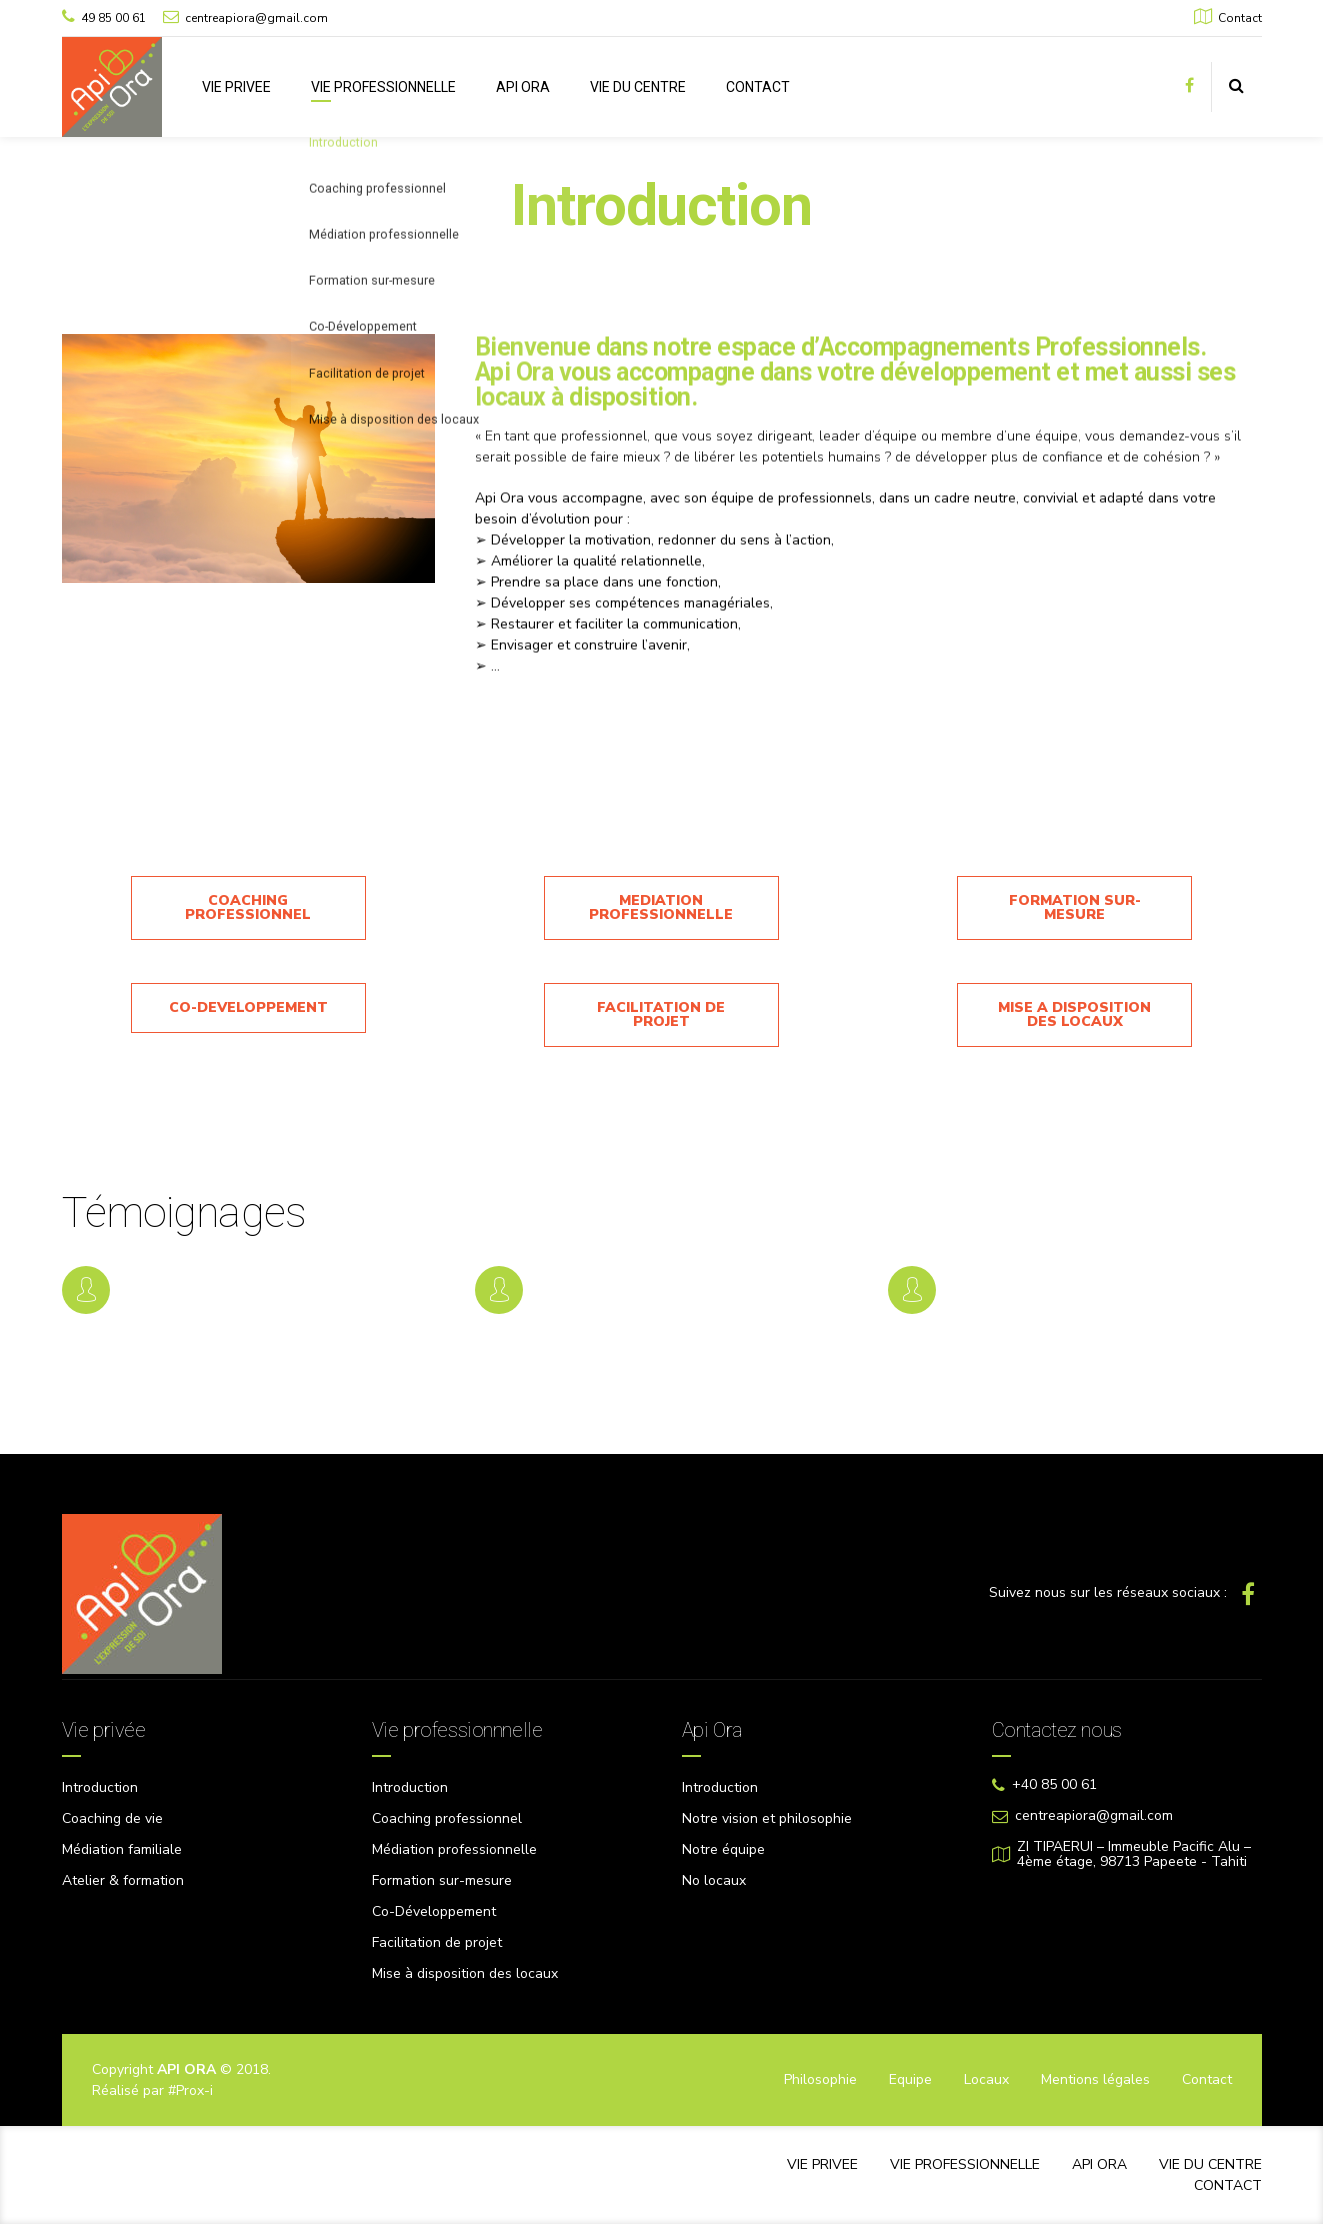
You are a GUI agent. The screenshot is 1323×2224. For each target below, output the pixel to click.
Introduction (100, 1787)
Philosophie (820, 2079)
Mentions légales (1095, 2079)
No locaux (714, 1880)
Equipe (910, 2079)
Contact (1207, 2079)
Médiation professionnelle (454, 1849)
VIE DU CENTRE (638, 87)
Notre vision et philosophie (767, 1818)
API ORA (523, 87)
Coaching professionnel (447, 1818)
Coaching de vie (112, 1818)
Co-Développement (434, 1911)
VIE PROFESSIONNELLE (383, 87)
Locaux (986, 2079)
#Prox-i (190, 2090)
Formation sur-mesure (442, 1880)
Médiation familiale (122, 1849)
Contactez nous (1057, 1730)
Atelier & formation (123, 1880)
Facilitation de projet (437, 1942)
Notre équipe (723, 1849)
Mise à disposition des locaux (465, 1973)
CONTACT (758, 87)
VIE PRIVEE (236, 87)
